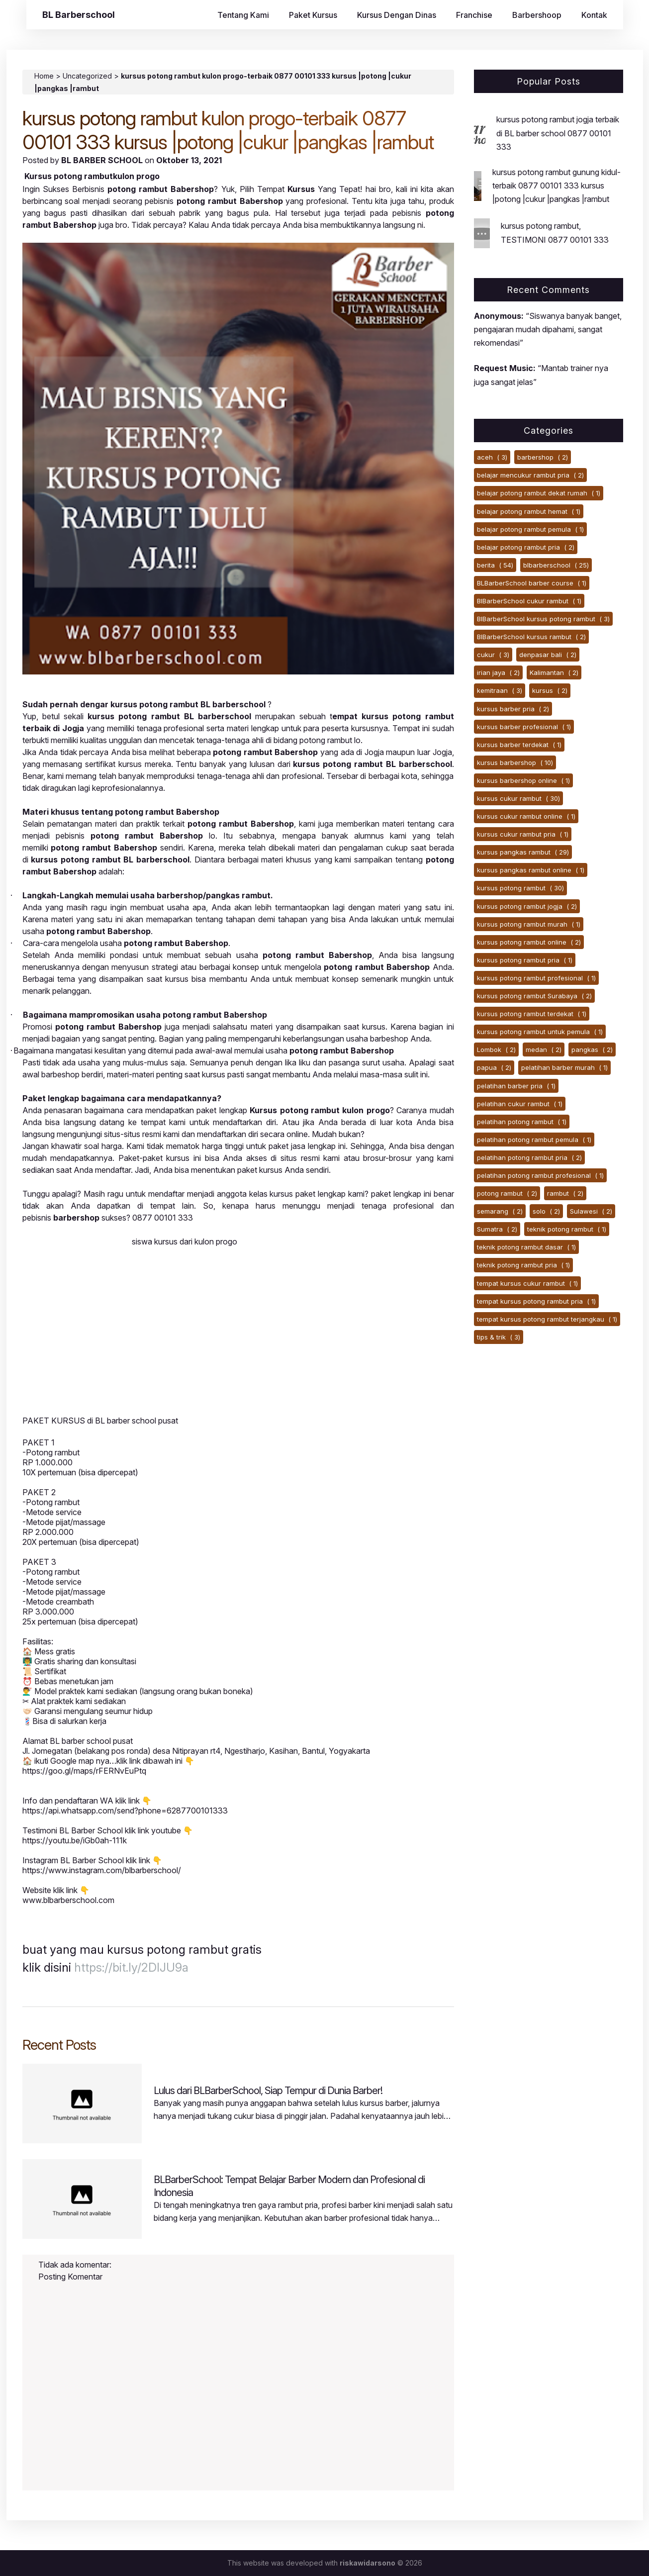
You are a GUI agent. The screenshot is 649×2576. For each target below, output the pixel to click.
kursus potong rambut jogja (527, 906)
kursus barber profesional (524, 727)
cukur (493, 655)
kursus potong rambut (520, 888)
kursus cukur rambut (518, 798)
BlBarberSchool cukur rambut (529, 601)
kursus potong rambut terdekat (531, 1014)
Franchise (474, 15)
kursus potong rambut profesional (536, 978)
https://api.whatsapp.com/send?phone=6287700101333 (125, 1810)
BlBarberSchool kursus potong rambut (543, 619)
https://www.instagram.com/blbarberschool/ (101, 1870)
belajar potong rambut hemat (528, 511)
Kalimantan (554, 672)
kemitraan (499, 690)
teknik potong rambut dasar (526, 1247)
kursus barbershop (515, 762)
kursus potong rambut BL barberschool (169, 716)
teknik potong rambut (566, 1229)
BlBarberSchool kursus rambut (531, 637)
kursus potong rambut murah (528, 924)
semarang (500, 1211)
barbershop (542, 457)
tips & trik (498, 1337)
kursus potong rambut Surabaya (534, 996)
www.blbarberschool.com (68, 1900)
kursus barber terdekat (519, 745)
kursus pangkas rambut (523, 852)
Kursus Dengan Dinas (396, 15)
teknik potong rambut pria (523, 1265)
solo (546, 1211)
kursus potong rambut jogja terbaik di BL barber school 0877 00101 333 (557, 132)
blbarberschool (556, 565)
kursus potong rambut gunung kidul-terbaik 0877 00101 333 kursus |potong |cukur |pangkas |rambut (556, 185)
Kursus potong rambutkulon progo (92, 176)
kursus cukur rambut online (526, 816)
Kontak (594, 15)
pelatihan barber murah (564, 1067)
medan (543, 1049)
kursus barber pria (513, 709)
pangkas (592, 1049)
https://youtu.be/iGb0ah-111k (74, 1840)
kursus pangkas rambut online (530, 870)
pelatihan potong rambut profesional (540, 1175)
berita (495, 565)
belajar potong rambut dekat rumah (538, 493)
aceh (492, 457)
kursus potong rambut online (529, 942)
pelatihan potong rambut (521, 1122)
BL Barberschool (78, 14)
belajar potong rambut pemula (530, 529)
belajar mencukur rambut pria (530, 475)
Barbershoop (536, 15)
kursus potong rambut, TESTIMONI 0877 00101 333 (555, 232)
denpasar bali (547, 655)
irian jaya (498, 672)
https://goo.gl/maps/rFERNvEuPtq (84, 1771)
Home (44, 76)
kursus (549, 690)
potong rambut (507, 1193)
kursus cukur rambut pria (522, 834)
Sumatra (497, 1229)
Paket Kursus (313, 15)
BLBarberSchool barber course (531, 583)
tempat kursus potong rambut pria (536, 1301)
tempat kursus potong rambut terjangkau (547, 1319)
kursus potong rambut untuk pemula (540, 1032)
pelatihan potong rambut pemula (534, 1140)
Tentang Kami (243, 15)
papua (494, 1067)
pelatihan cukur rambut (519, 1104)
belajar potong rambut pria (525, 547)
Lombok (496, 1049)
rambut (565, 1193)
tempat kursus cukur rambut (527, 1283)
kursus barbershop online (523, 780)
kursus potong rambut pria (524, 960)
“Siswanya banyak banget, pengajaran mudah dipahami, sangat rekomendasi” (548, 329)
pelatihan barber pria (516, 1086)
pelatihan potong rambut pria (529, 1157)
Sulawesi (591, 1211)
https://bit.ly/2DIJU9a (131, 1967)
